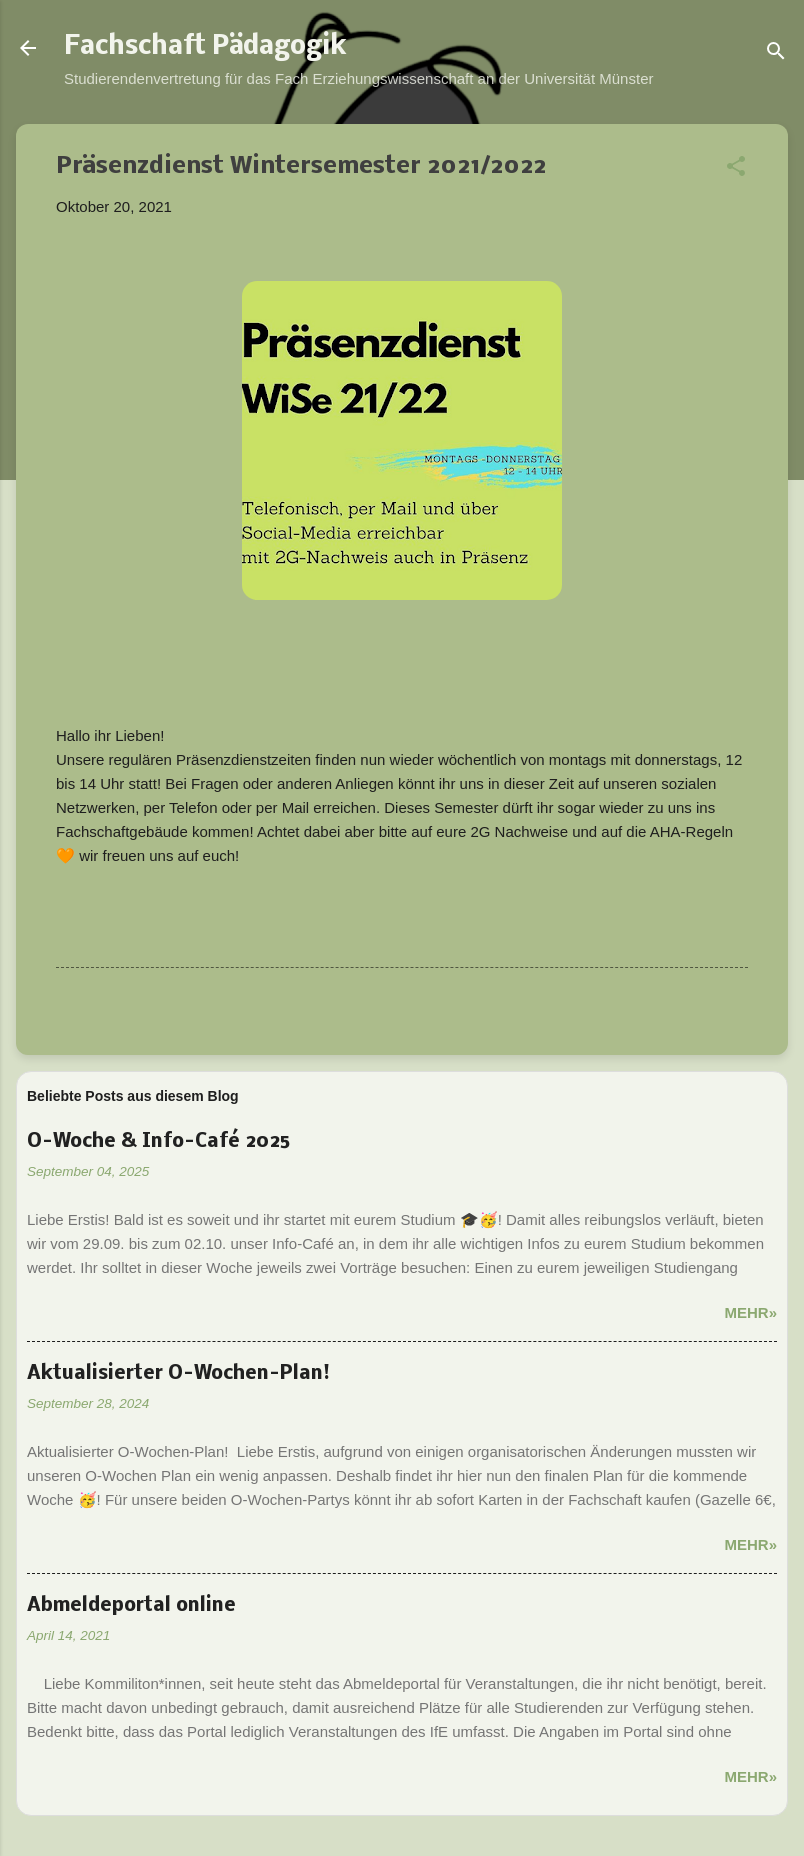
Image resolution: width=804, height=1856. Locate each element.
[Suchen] (776, 54)
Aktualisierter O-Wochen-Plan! (178, 1374)
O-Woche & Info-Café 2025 (158, 1142)
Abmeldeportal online (131, 1606)
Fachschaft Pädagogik (205, 48)
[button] (736, 169)
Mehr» (750, 1312)
